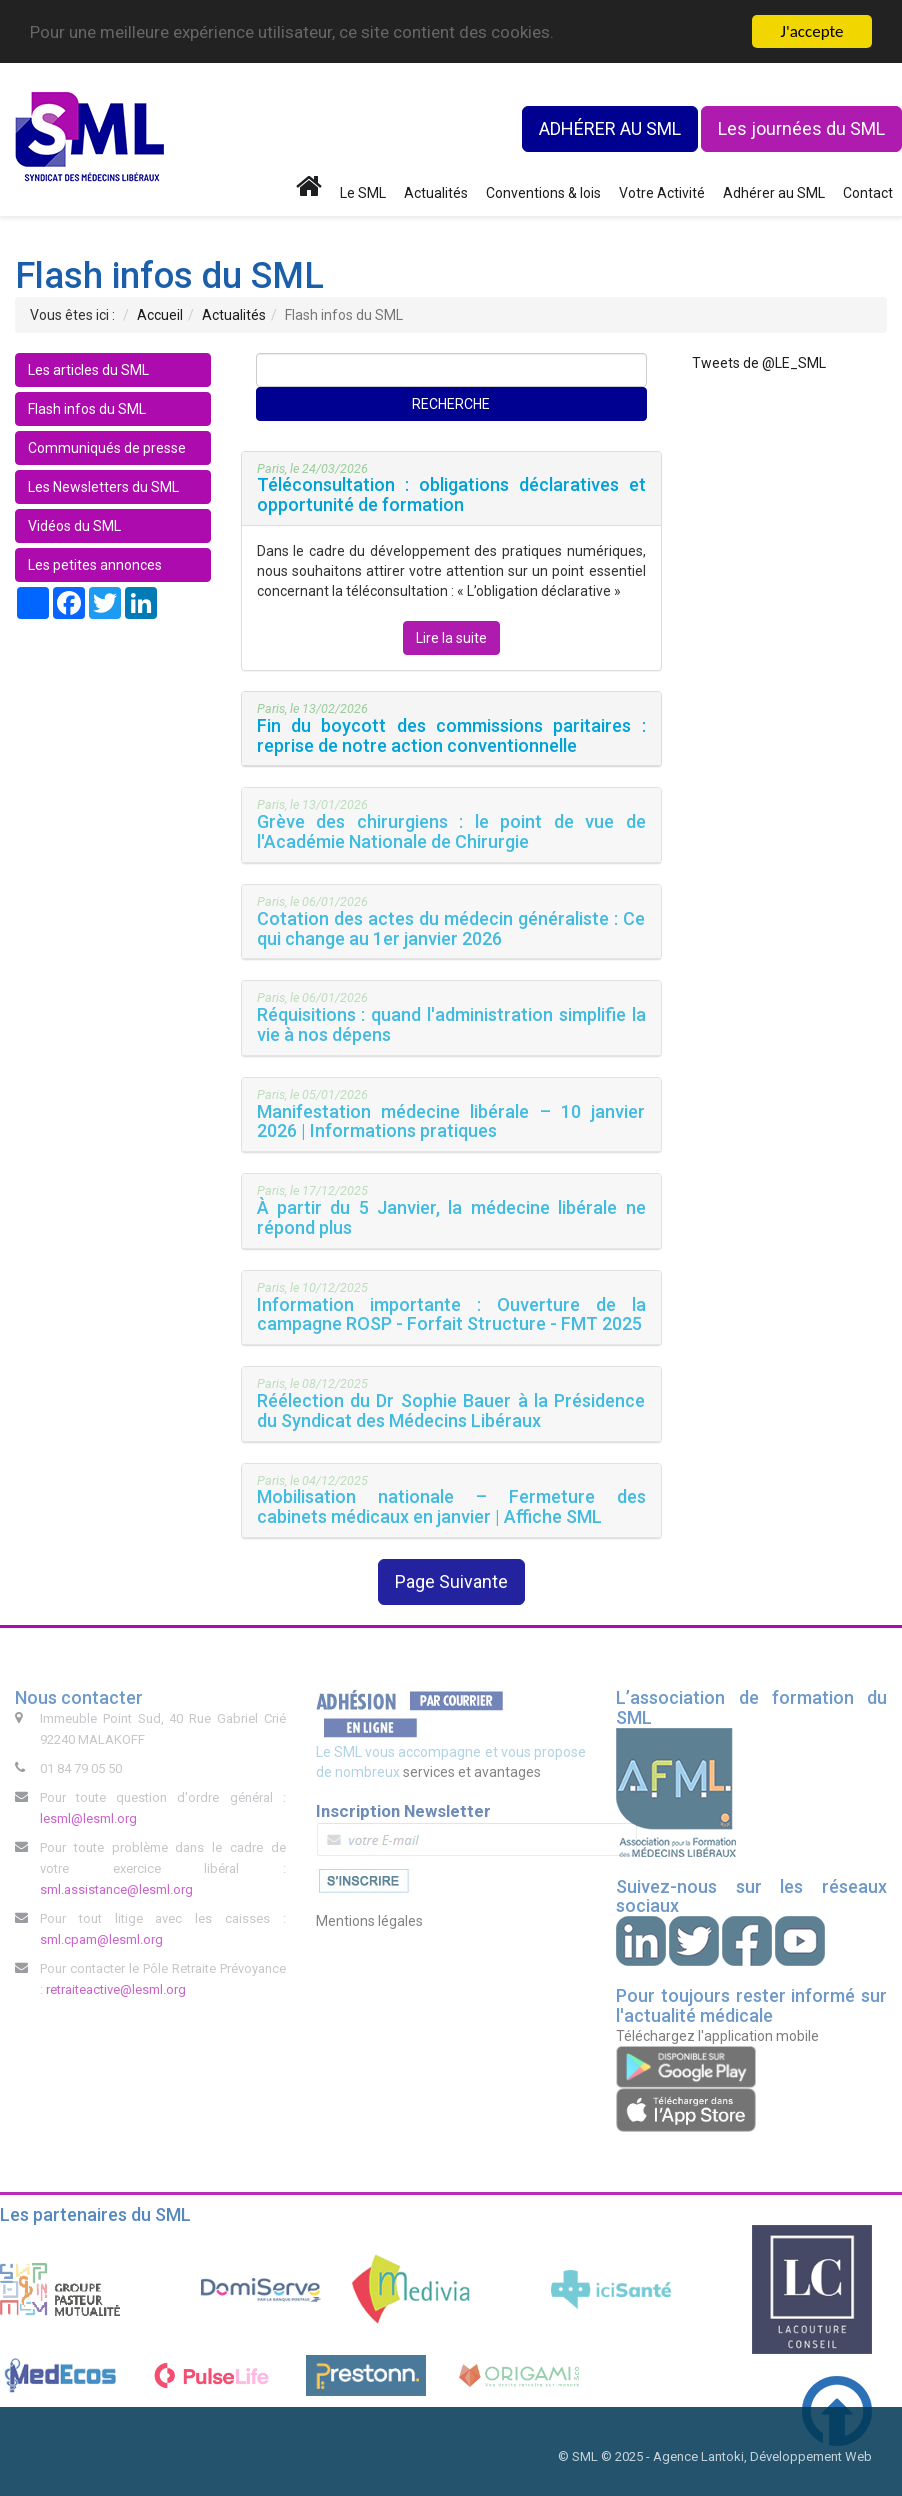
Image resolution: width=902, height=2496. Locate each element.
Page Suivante (451, 1581)
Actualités (436, 193)
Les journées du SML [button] (801, 128)
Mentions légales (369, 1921)
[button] (451, 488)
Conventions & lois (543, 193)
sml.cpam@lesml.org (101, 1939)
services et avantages (472, 1772)
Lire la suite (451, 638)
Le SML (363, 193)
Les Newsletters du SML (103, 487)
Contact (868, 193)
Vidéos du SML (74, 526)
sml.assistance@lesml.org (116, 1889)
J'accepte (812, 31)
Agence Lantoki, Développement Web (762, 2456)
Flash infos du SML (87, 409)
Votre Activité (662, 193)
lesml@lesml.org (88, 1818)
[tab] (451, 489)
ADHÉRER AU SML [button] (610, 128)
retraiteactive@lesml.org (116, 1989)
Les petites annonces (95, 565)
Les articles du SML (88, 370)
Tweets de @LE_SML (759, 363)
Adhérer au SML (774, 193)
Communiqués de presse (107, 448)
